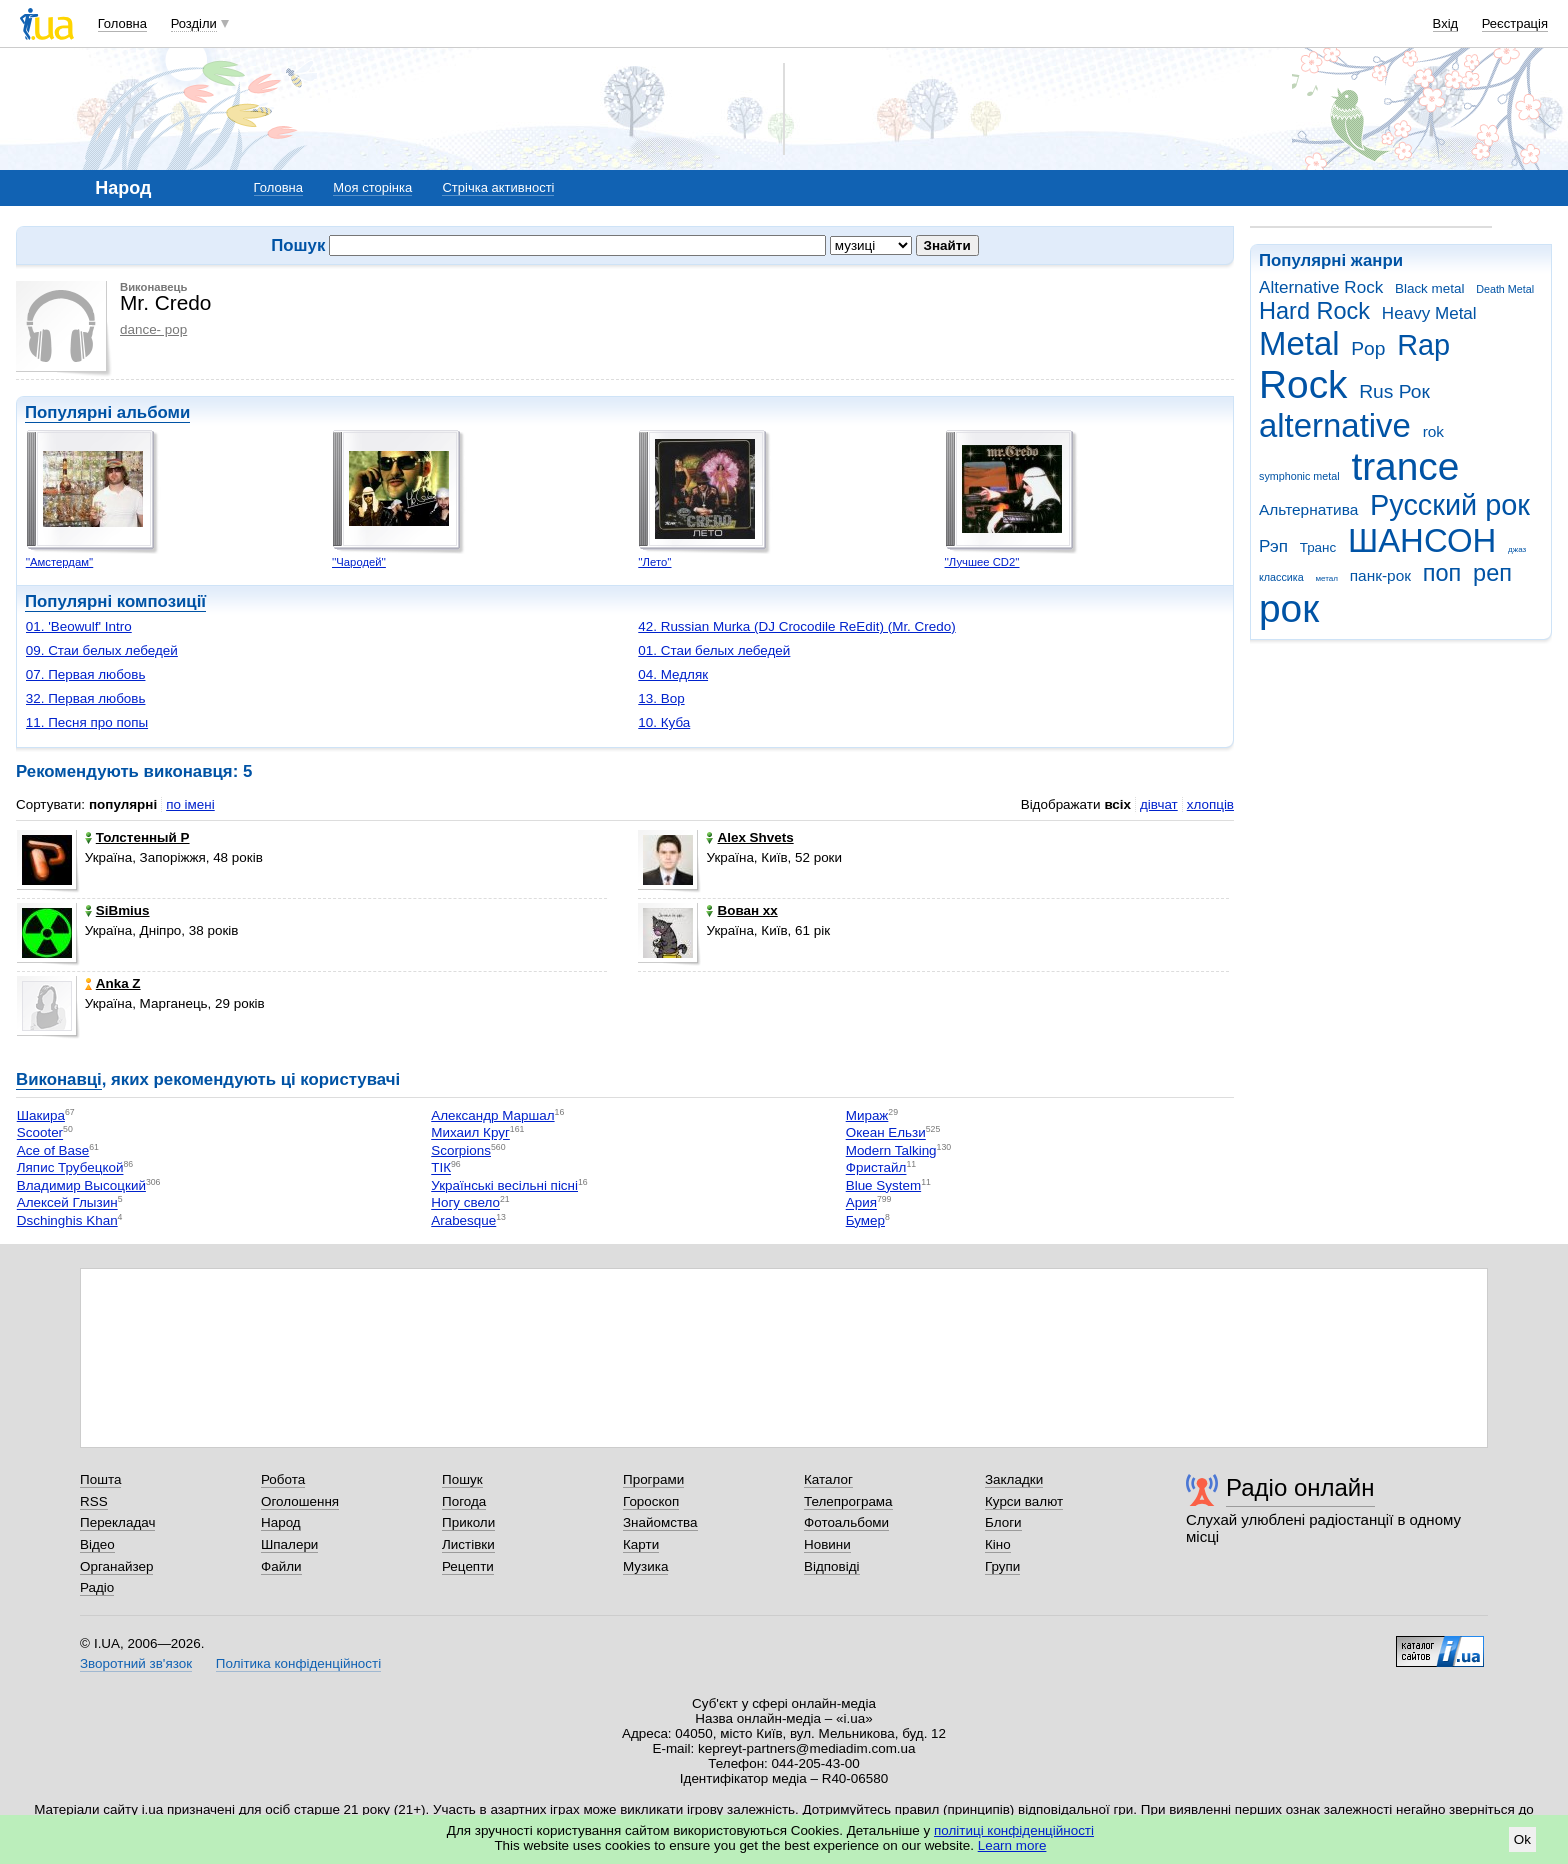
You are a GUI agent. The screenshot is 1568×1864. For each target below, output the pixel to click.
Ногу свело (465, 1203)
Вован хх (741, 910)
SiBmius (117, 910)
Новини (827, 1544)
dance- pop (153, 329)
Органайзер (116, 1566)
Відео (97, 1544)
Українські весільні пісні (504, 1185)
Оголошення (300, 1501)
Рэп (1273, 546)
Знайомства (660, 1522)
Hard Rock (1314, 311)
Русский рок (1450, 505)
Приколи (468, 1522)
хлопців (1210, 804)
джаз (1517, 549)
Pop (1368, 348)
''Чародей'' (359, 562)
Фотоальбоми (846, 1522)
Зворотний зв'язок (136, 1663)
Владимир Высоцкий (81, 1185)
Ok (1522, 1839)
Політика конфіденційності (298, 1663)
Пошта (100, 1479)
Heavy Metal (1429, 313)
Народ (281, 1522)
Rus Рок (1394, 391)
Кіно (998, 1544)
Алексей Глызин (67, 1203)
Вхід (1446, 23)
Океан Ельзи (886, 1133)
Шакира (41, 1115)
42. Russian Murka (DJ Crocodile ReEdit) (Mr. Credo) (796, 626)
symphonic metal (1299, 476)
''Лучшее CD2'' (982, 562)
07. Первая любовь (86, 674)
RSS (94, 1501)
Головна (122, 23)
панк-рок (1380, 575)
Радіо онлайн (1300, 1487)
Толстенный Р (137, 837)
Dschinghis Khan (67, 1220)
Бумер (865, 1220)
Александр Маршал (492, 1115)
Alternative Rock (1321, 287)
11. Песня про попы (87, 722)
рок (1289, 608)
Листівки (468, 1544)
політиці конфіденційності (1014, 1830)
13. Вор (661, 698)
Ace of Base (53, 1150)
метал (1326, 578)
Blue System (883, 1185)
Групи (1002, 1566)
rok (1433, 431)
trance (1405, 466)
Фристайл (876, 1168)
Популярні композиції (115, 601)
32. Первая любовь (86, 698)
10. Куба (664, 722)
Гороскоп (651, 1501)
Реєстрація (1515, 23)
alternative (1335, 425)
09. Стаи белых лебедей (102, 650)
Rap (1423, 345)
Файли (281, 1566)
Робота (283, 1479)
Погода (464, 1501)
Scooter (40, 1133)
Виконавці (59, 1079)
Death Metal (1505, 289)
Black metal (1429, 288)
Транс (1318, 547)
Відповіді (832, 1566)
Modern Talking (891, 1150)
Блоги (1003, 1522)
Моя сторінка (372, 187)
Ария (861, 1203)
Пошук (462, 1479)
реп (1492, 573)
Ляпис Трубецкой (70, 1168)
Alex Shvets (749, 837)
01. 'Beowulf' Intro (79, 626)
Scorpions (461, 1150)
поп (1442, 573)
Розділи (194, 23)
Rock (1303, 384)
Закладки (1014, 1479)
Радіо (97, 1587)
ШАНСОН (1422, 540)
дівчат (1159, 804)
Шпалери (289, 1544)
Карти (641, 1544)
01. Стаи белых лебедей (714, 650)
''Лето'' (654, 562)
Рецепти (468, 1566)
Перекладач (117, 1522)
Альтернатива (1308, 509)
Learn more (1012, 1845)
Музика (645, 1566)
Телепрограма (848, 1501)
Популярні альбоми (107, 412)
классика (1281, 577)
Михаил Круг (470, 1133)
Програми (653, 1479)
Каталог (828, 1479)
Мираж (867, 1115)
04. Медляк (673, 674)
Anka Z (113, 983)
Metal (1299, 343)
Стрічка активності (498, 187)
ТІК (441, 1168)
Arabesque (463, 1220)
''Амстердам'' (59, 562)
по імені (190, 804)
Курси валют (1024, 1501)
